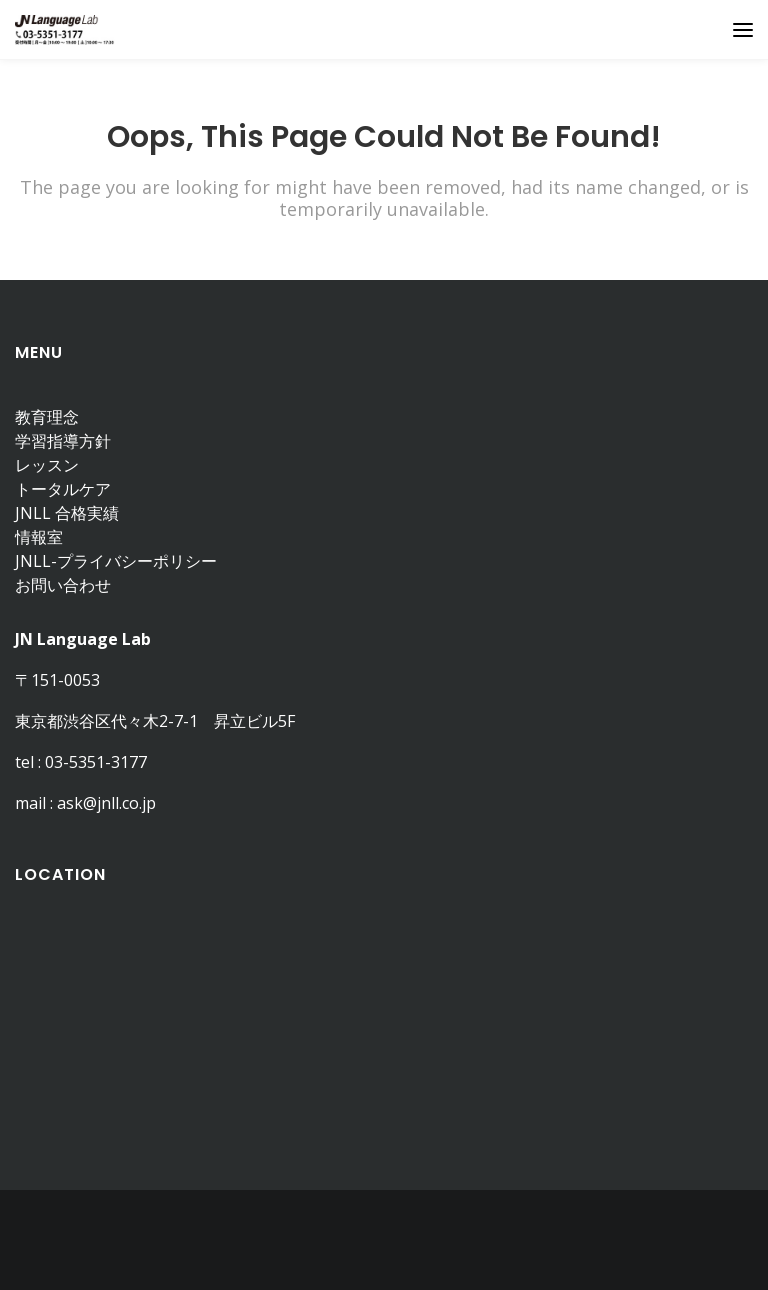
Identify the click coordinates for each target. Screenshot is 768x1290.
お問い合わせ (63, 585)
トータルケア (63, 489)
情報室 (39, 537)
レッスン (47, 465)
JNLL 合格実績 (67, 513)
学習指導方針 (63, 441)
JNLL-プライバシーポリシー (116, 561)
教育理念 (47, 417)
